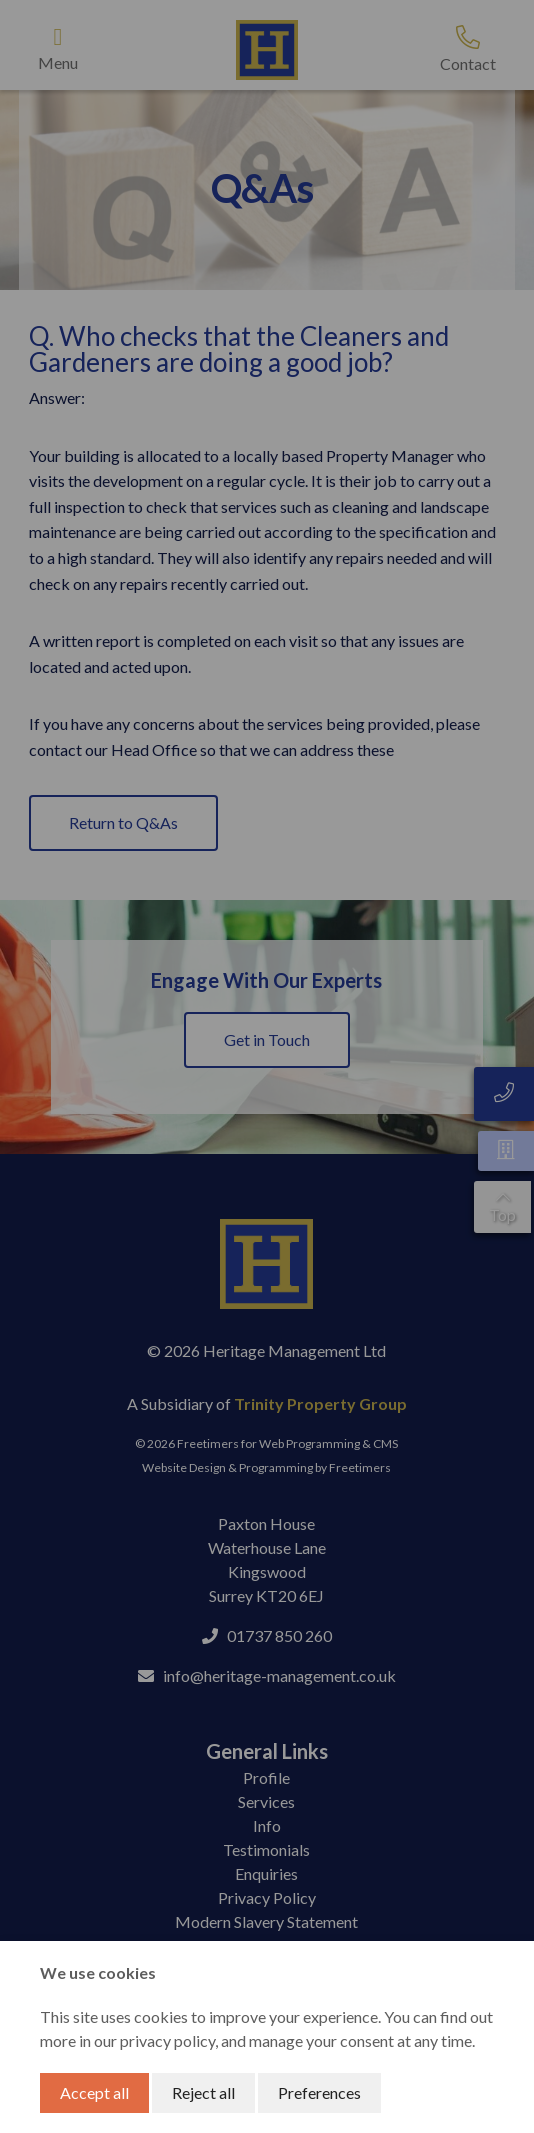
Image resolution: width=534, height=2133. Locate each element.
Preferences (319, 2092)
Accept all (94, 2092)
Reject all (203, 2092)
